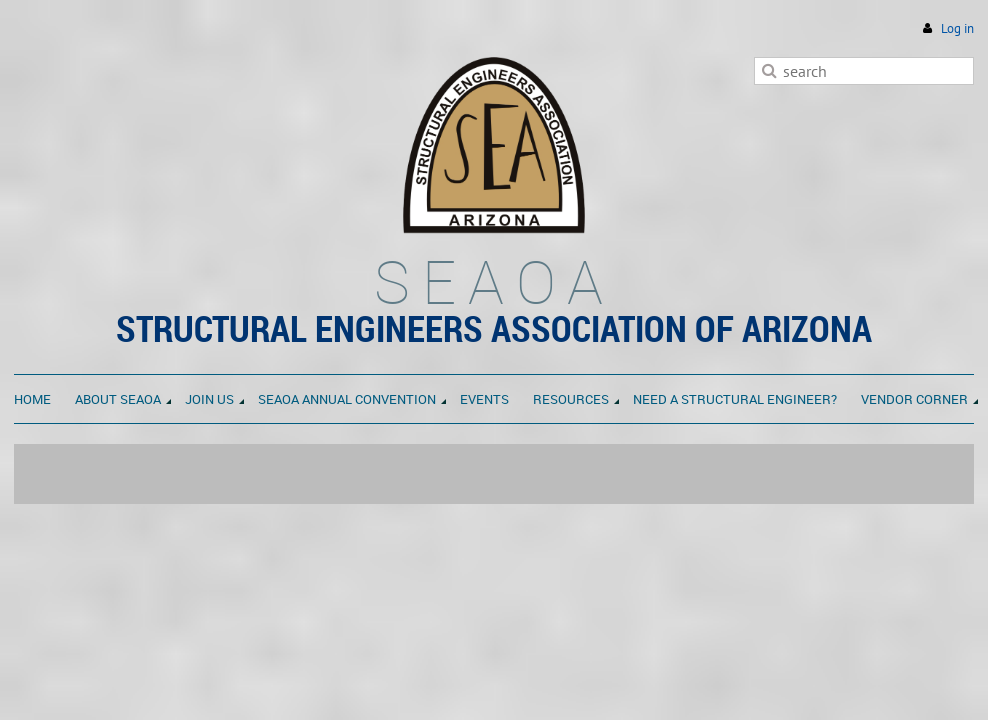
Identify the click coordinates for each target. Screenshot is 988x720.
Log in (957, 28)
